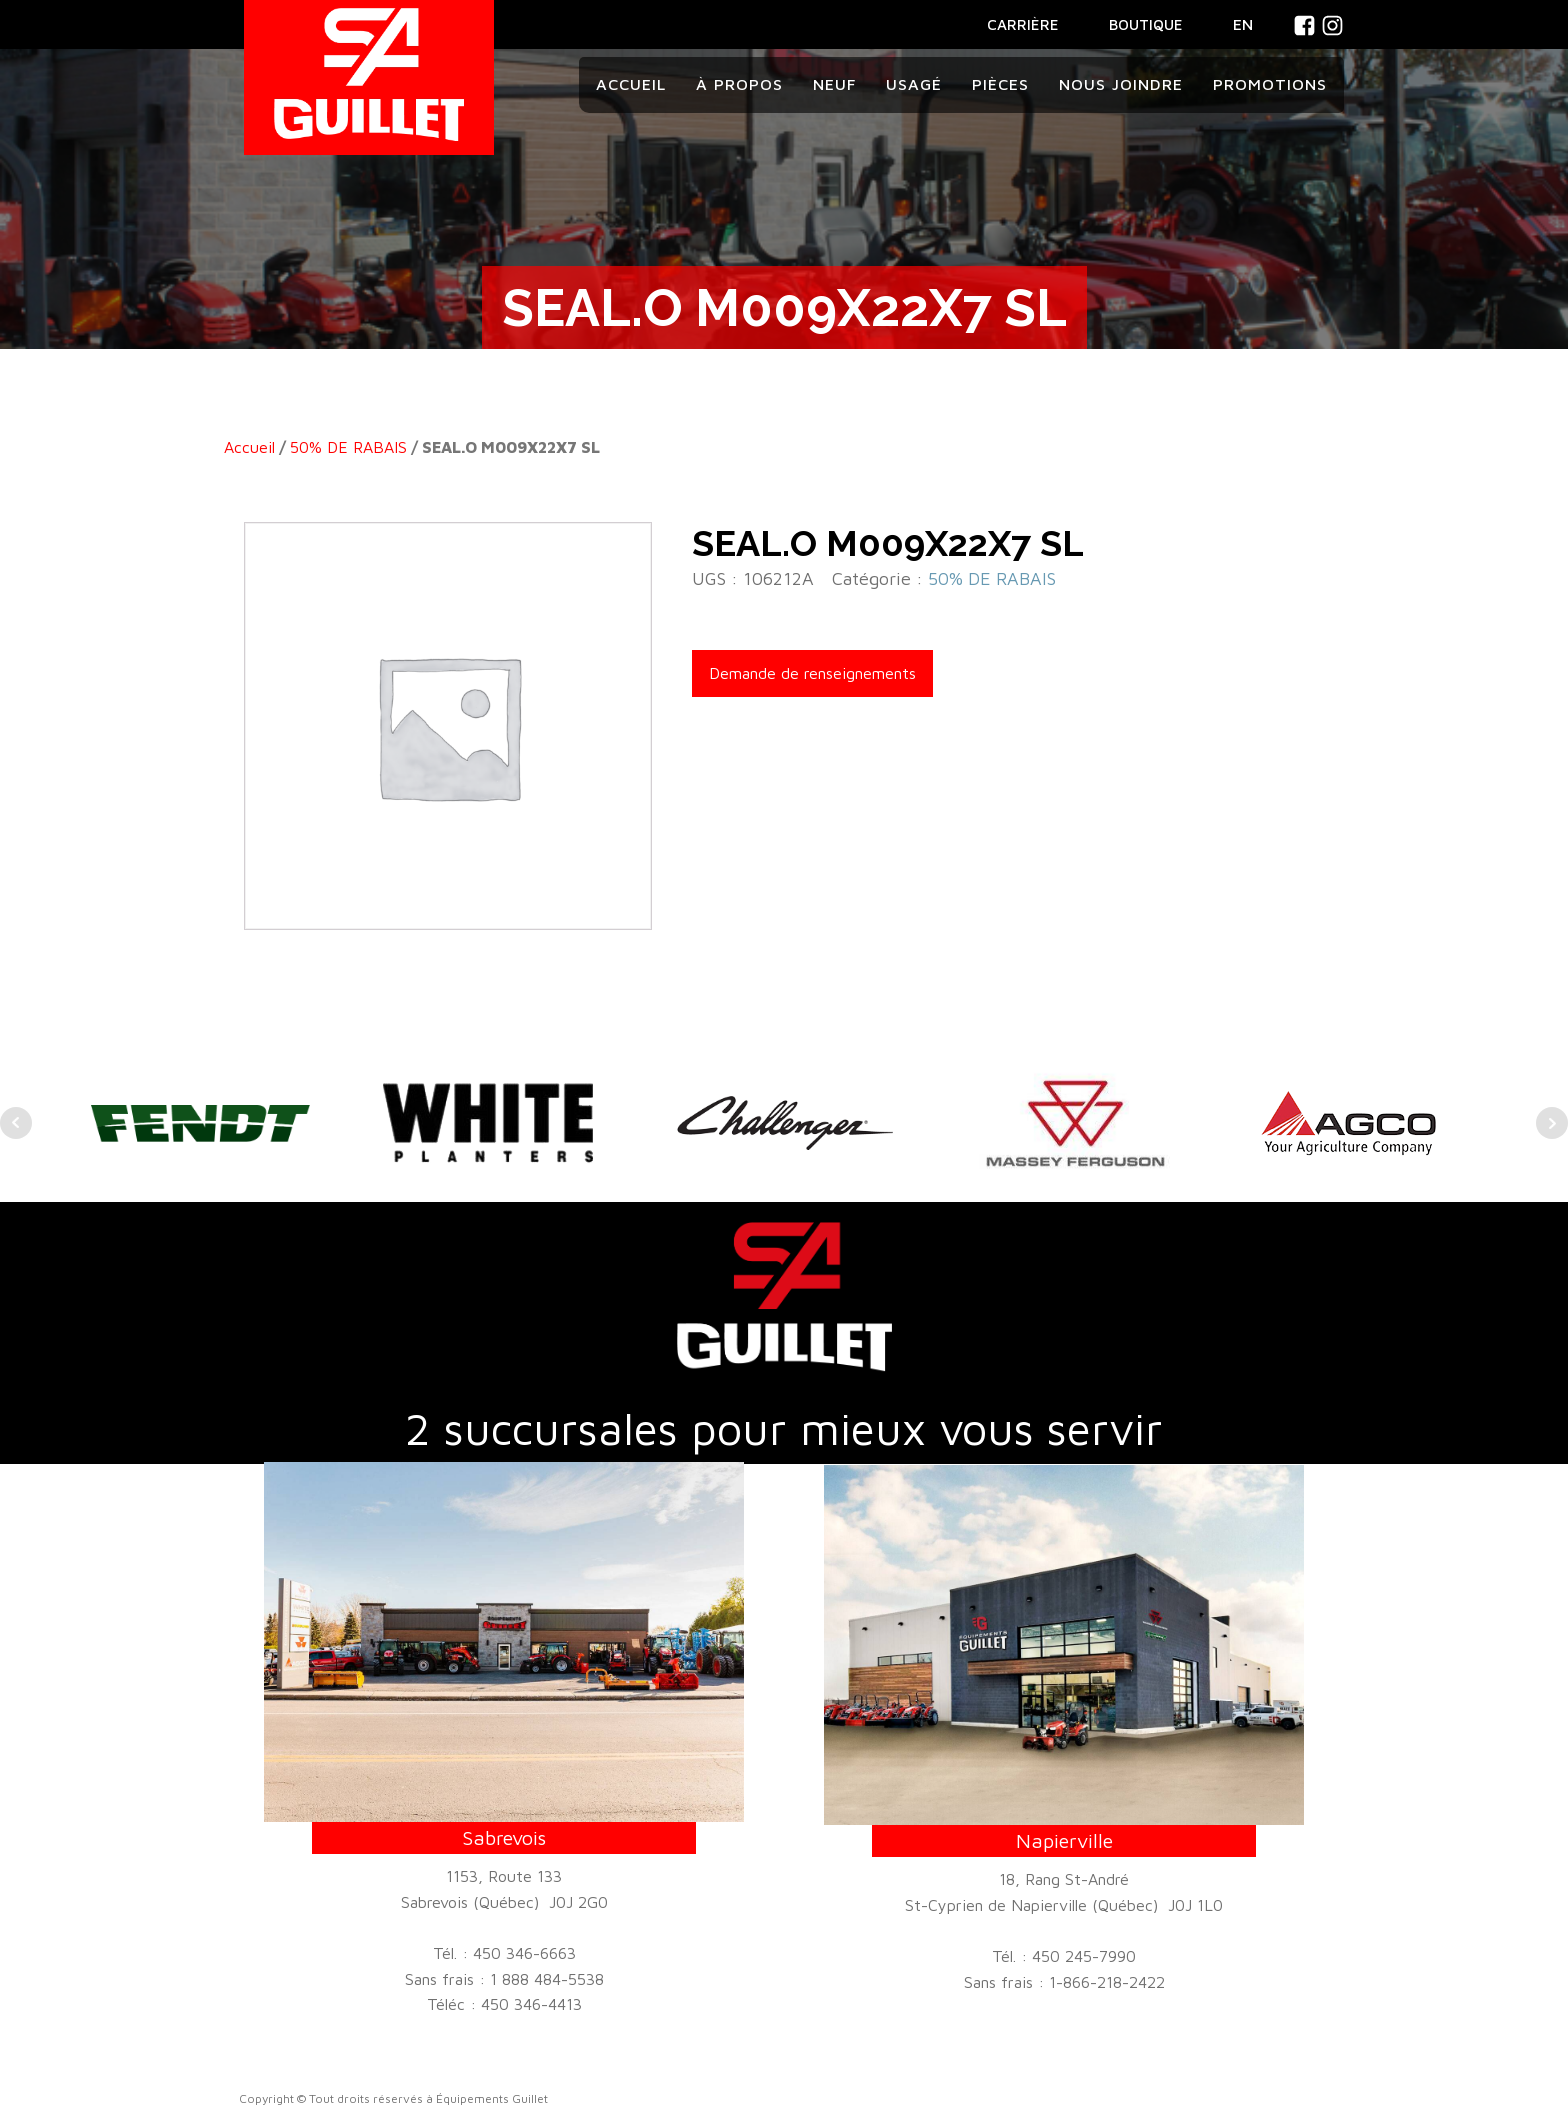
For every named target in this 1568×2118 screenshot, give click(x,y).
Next (1552, 1123)
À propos (739, 84)
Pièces (1000, 84)
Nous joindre (1121, 84)
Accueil (631, 84)
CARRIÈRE (1023, 24)
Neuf (834, 84)
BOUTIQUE (1146, 24)
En (1243, 24)
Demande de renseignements (812, 673)
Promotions (1270, 84)
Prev (16, 1123)
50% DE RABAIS (348, 447)
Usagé (914, 84)
